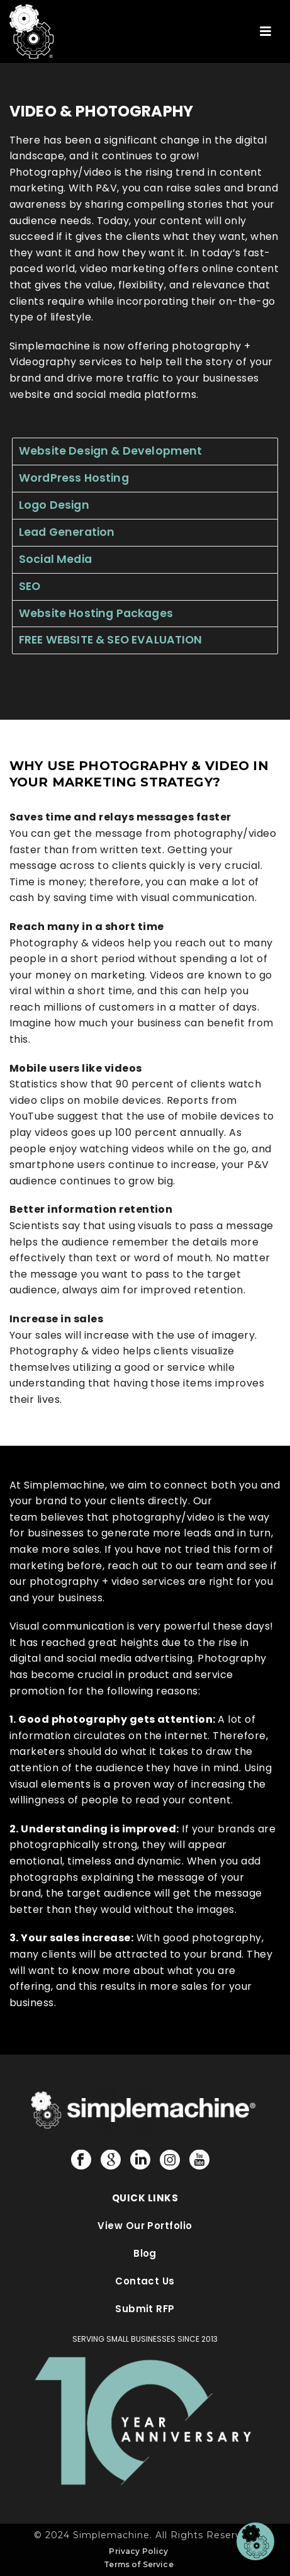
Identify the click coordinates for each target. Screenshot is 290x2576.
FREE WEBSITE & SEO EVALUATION (111, 639)
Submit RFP (145, 2308)
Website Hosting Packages (96, 613)
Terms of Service (139, 2564)
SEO (29, 586)
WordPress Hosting (74, 477)
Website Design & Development (110, 450)
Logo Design (54, 505)
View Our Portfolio (145, 2225)
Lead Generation (66, 532)
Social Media (55, 559)
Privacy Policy (138, 2551)
